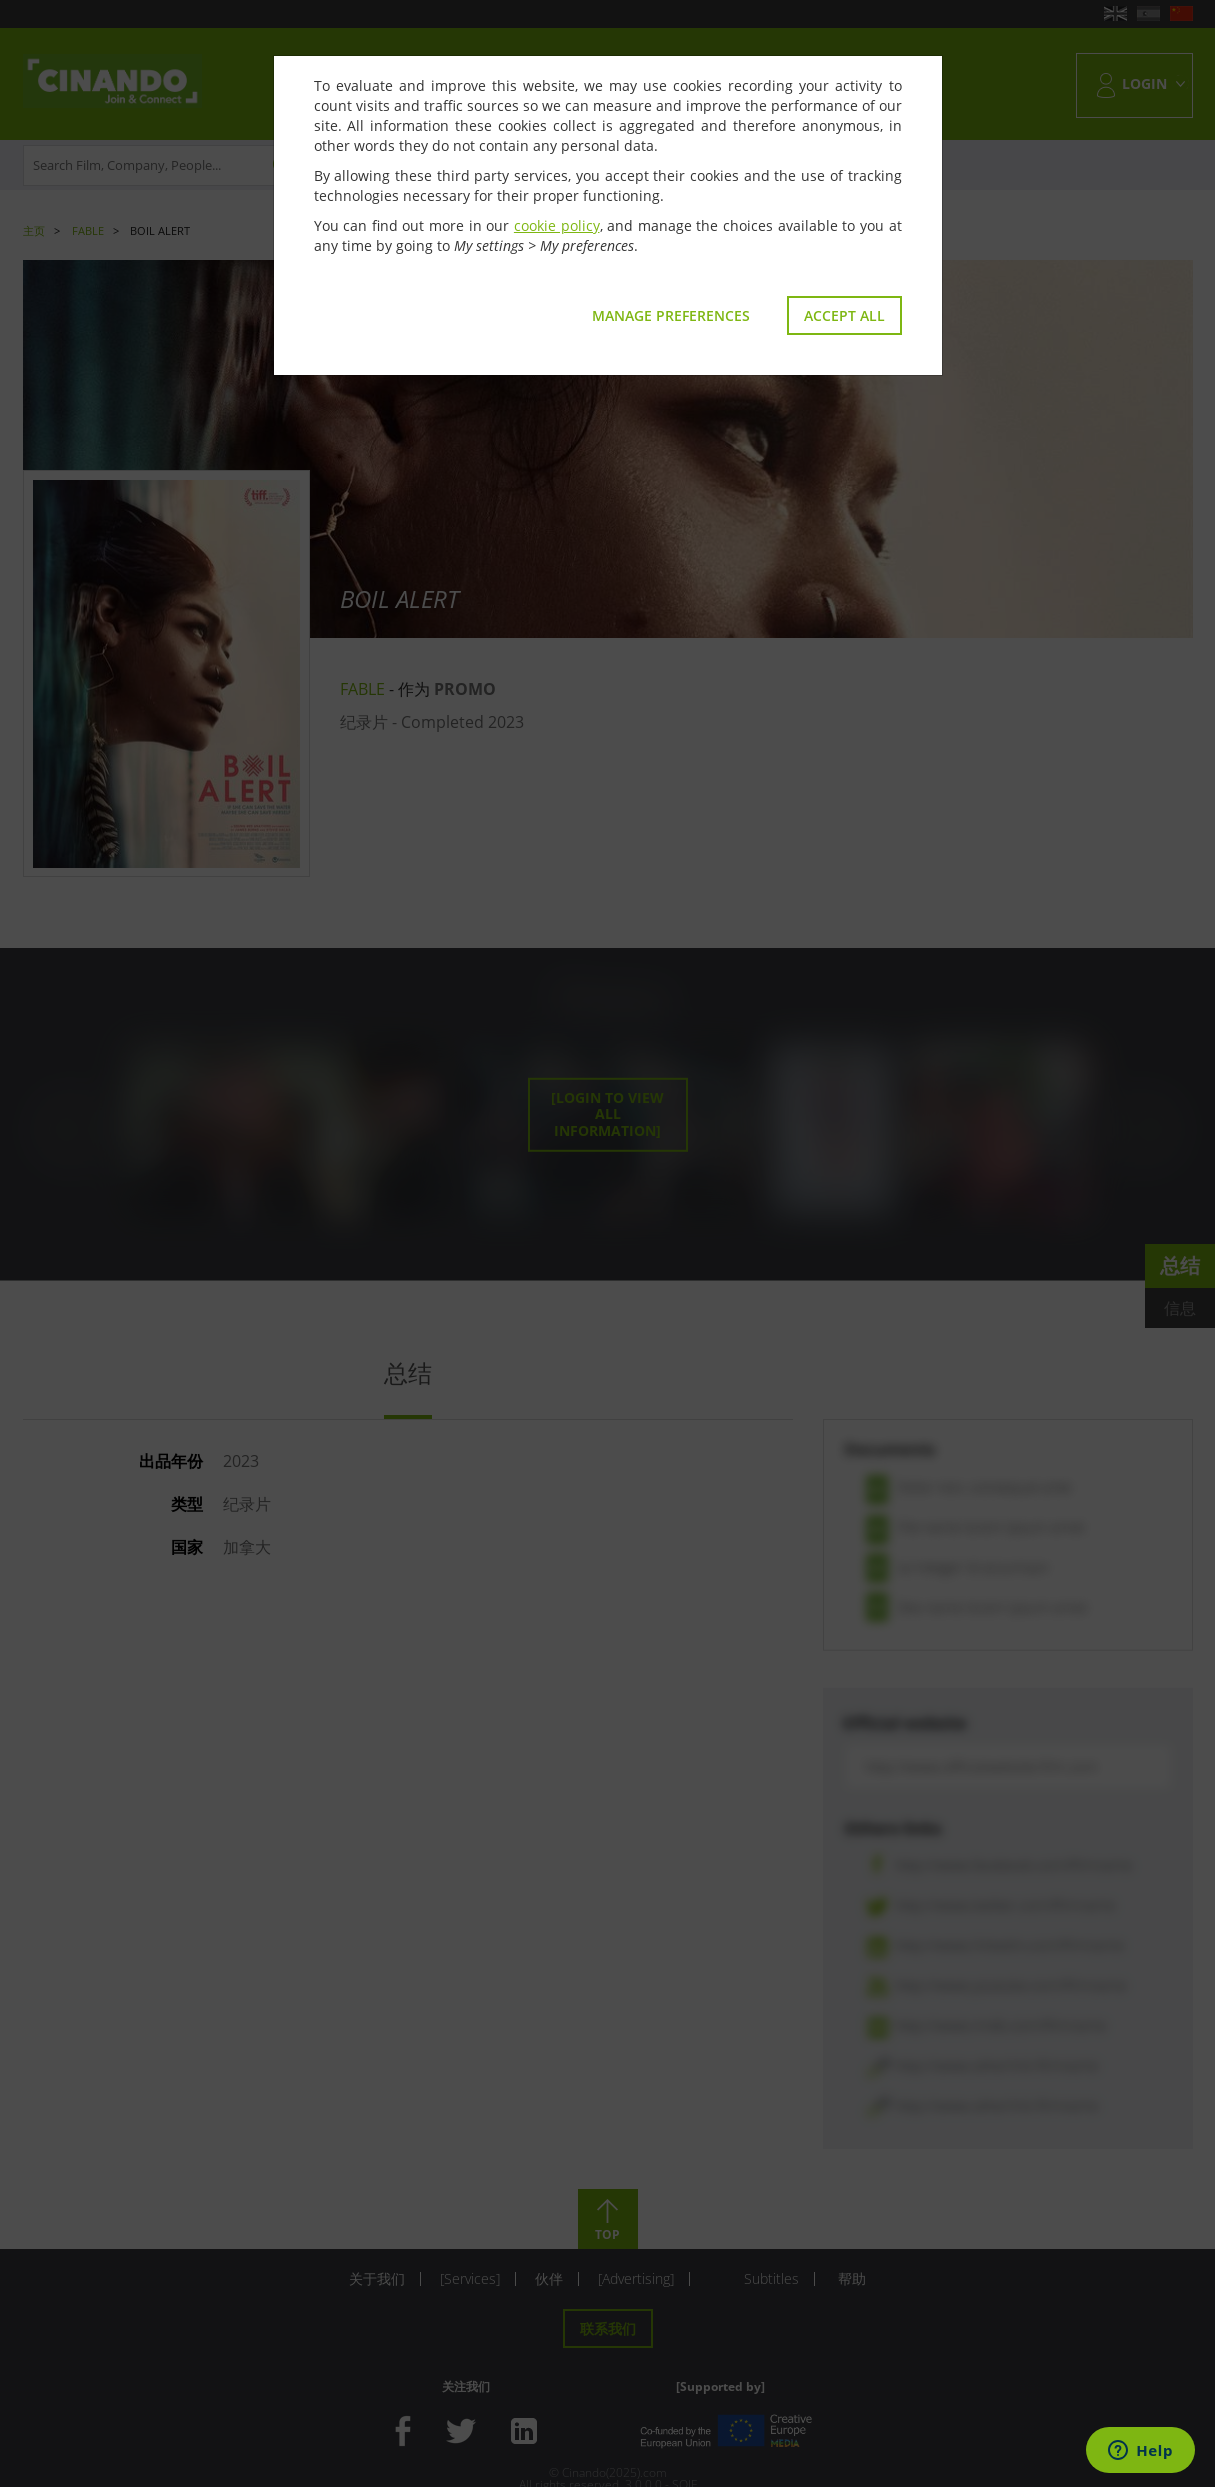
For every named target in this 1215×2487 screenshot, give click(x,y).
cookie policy (557, 225)
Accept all (844, 315)
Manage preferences (671, 315)
